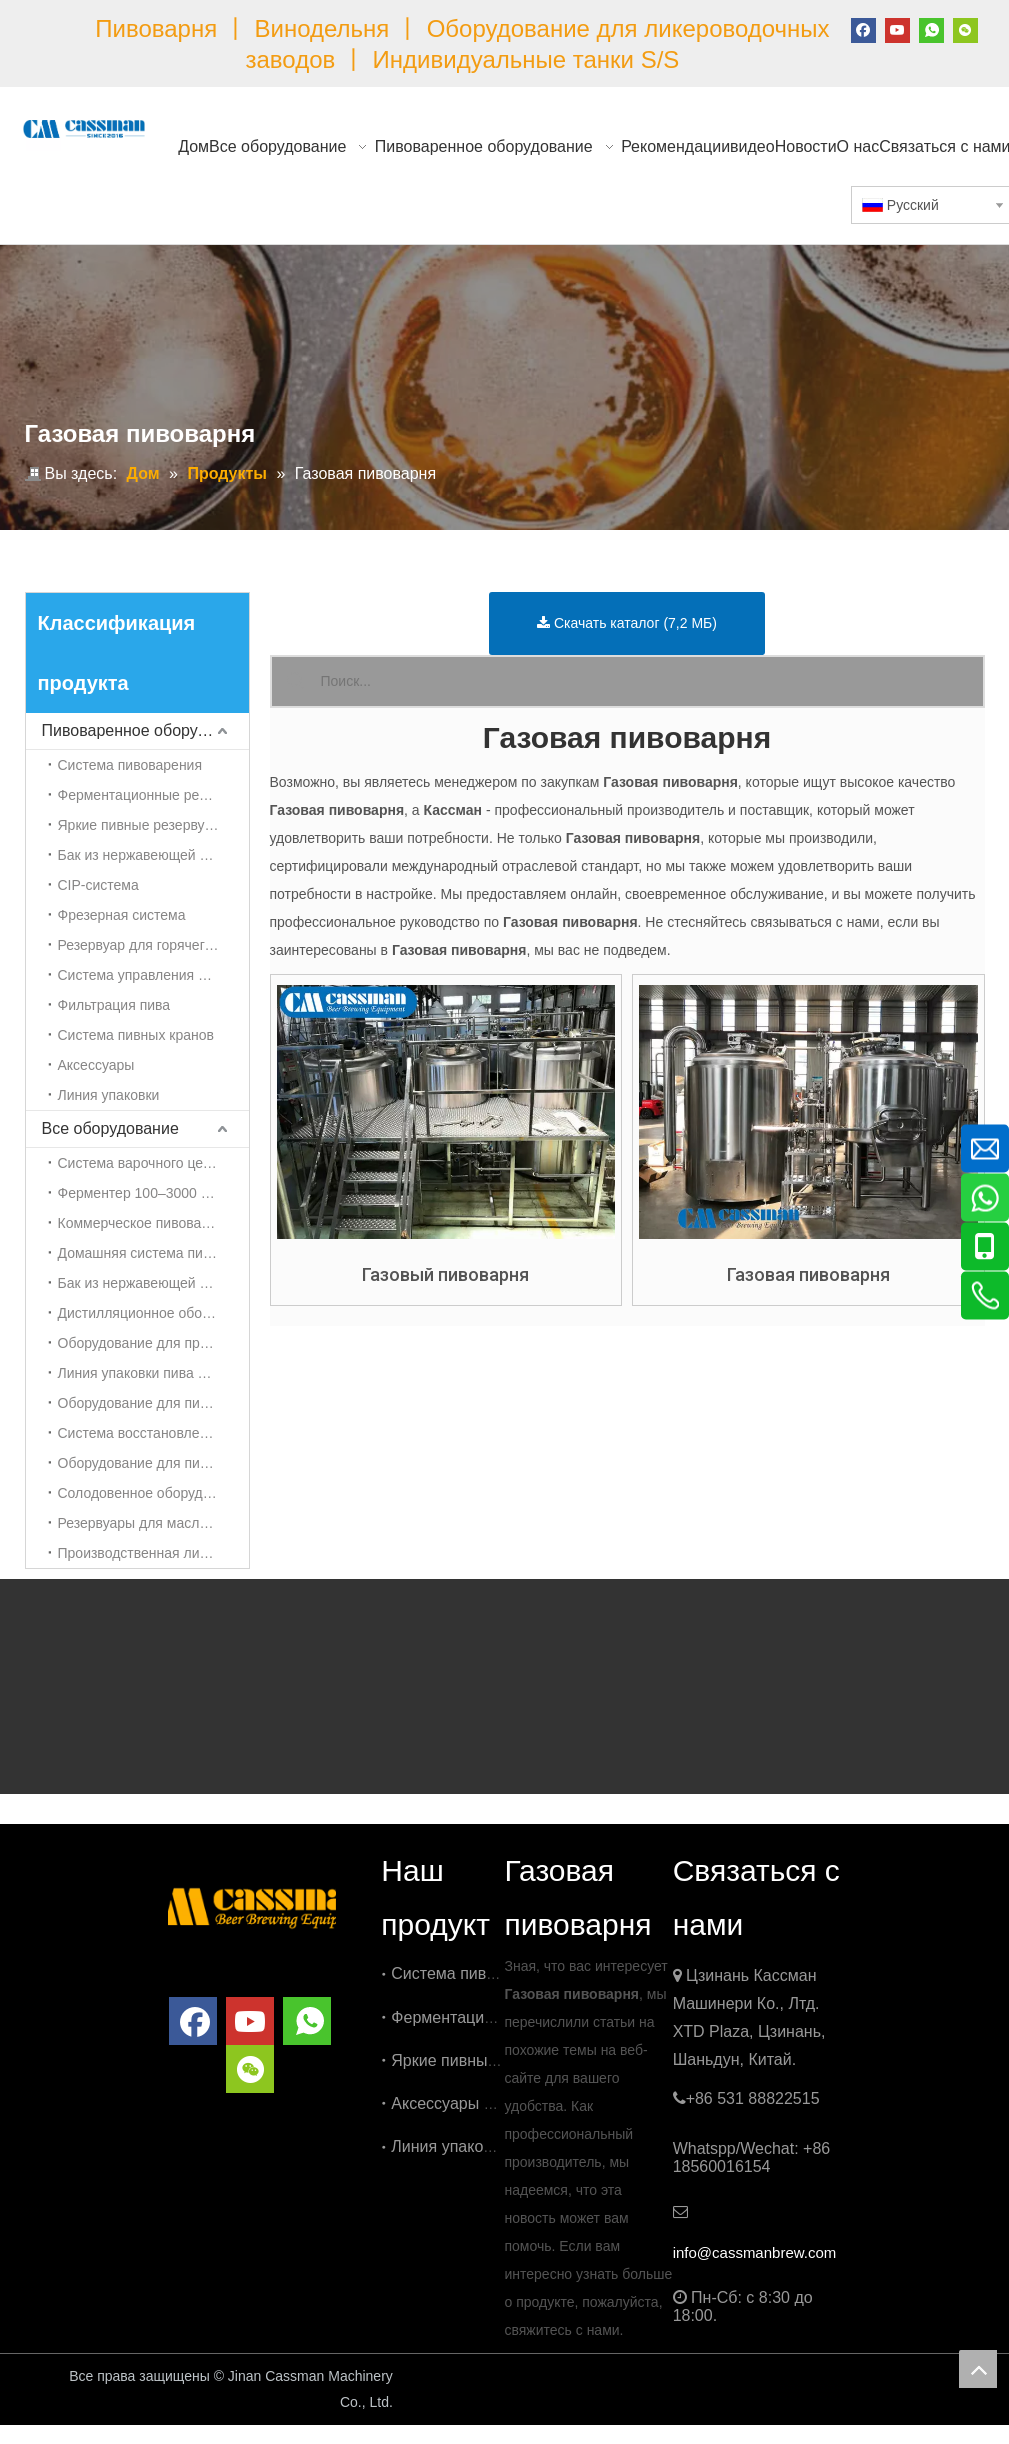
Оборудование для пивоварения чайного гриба (153, 1403)
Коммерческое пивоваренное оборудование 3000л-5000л (153, 1223)
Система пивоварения (130, 765)
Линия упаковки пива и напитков (153, 1373)
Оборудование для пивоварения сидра (153, 1463)
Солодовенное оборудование (153, 1493)
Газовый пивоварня (445, 1275)
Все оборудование (110, 1128)
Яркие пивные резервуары (144, 825)
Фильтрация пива (114, 1005)
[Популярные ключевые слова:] (296, 681)
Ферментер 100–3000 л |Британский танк (153, 1193)
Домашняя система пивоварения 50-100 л (153, 1253)
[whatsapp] (931, 29)
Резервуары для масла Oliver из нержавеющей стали (153, 1523)
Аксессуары (96, 1065)
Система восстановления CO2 (153, 1433)
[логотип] (252, 1905)
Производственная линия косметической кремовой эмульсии (153, 1553)
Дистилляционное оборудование (153, 1313)
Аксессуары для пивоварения (501, 2103)
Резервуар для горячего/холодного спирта (153, 945)
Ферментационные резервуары (153, 795)
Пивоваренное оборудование (145, 730)
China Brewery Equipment (514, 2378)
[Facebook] (863, 29)
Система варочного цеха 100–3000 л (153, 1163)
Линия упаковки (109, 1095)
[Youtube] (897, 29)
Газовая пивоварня (808, 1275)
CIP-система (98, 885)
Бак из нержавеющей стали (147, 855)
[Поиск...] (652, 681)
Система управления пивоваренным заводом (153, 975)
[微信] (965, 29)
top (978, 2369)
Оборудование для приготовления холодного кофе (153, 1343)
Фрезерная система (122, 915)
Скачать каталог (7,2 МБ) (627, 623)
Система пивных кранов (136, 1035)
